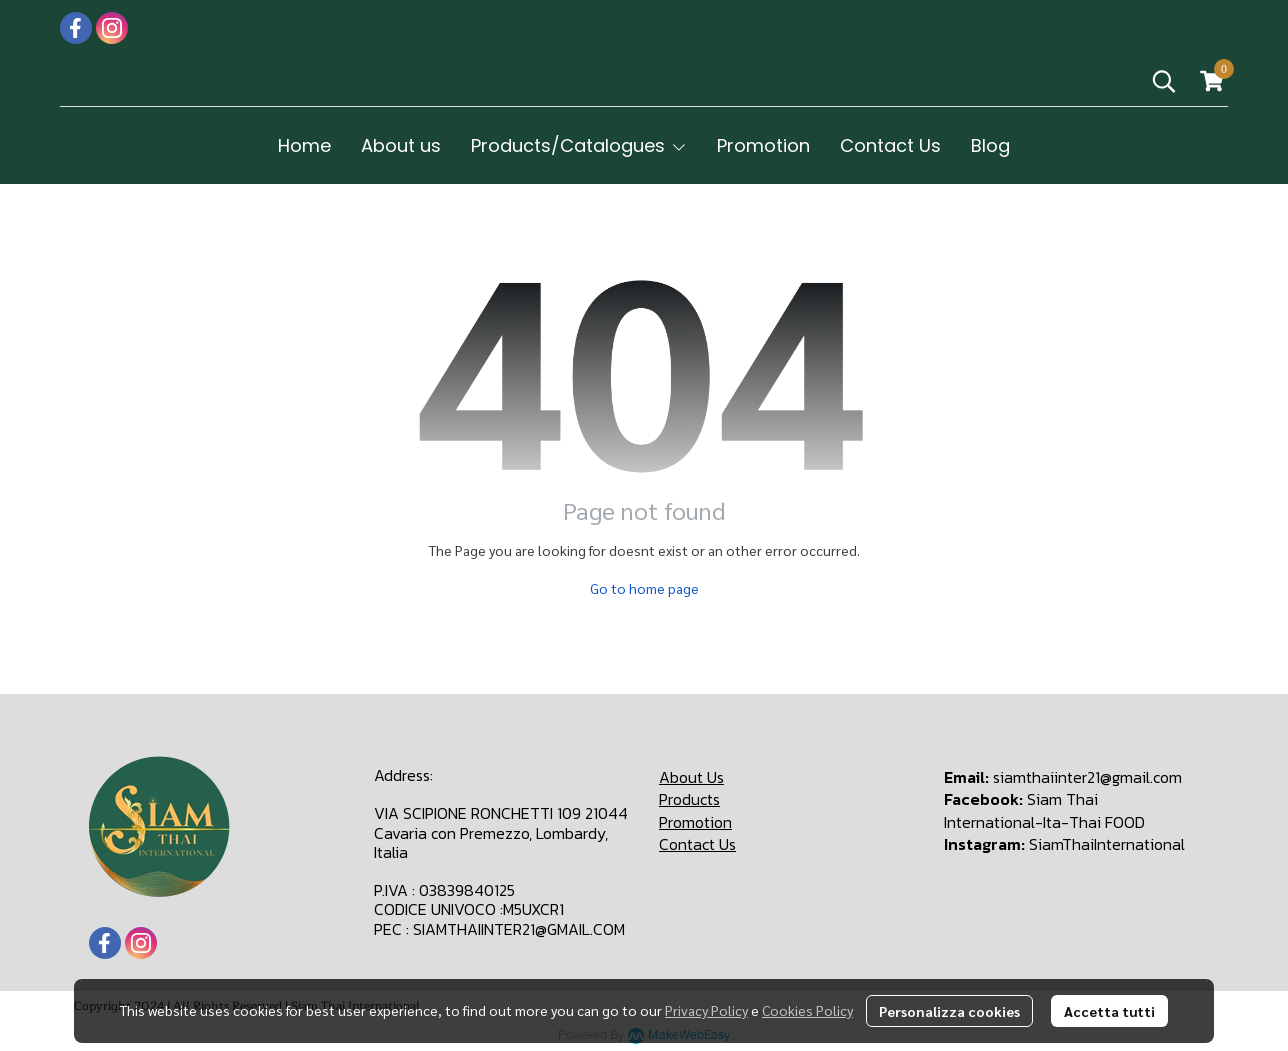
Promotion (695, 822)
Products (689, 799)
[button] (1164, 81)
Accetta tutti (1109, 1011)
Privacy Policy (706, 1010)
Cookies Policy (807, 1010)
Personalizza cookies (949, 1011)
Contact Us (697, 844)
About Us (691, 777)
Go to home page (644, 588)
